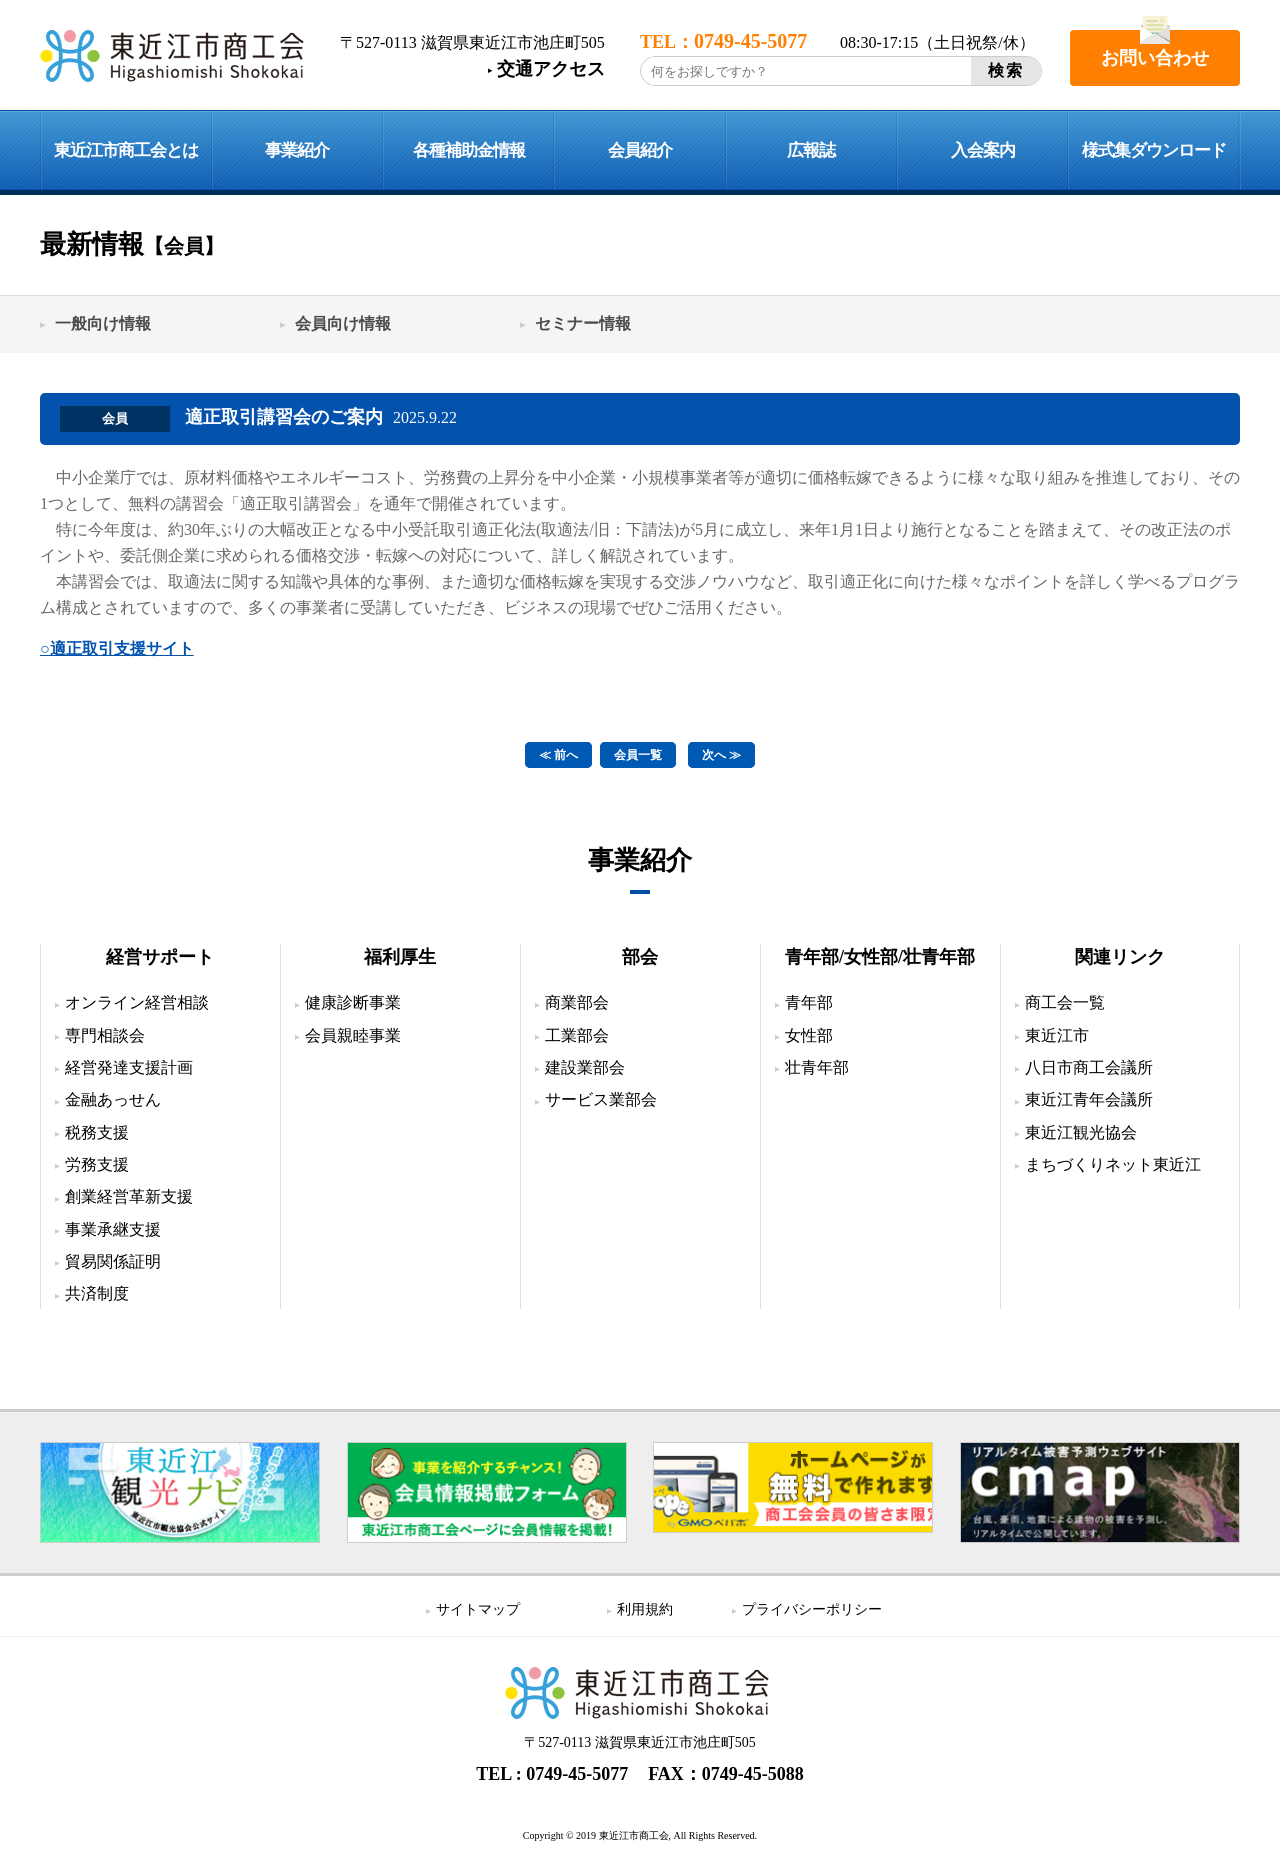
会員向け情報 (343, 323)
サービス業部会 (601, 1099)
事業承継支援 (113, 1229)
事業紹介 (297, 150)
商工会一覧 (1065, 1002)
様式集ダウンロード (1154, 150)
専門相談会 (105, 1035)
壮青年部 (817, 1067)
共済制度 (97, 1293)
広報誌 (811, 150)
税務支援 (97, 1132)
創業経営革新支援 (129, 1196)
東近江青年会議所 (1089, 1099)
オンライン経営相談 (137, 1002)
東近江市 (1057, 1035)
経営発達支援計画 (129, 1067)
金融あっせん (113, 1099)
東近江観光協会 (1081, 1132)
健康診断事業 (353, 1002)
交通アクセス (551, 69)
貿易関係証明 (113, 1261)
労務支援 (97, 1164)
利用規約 (645, 1609)
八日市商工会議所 (1089, 1067)
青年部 (809, 1002)
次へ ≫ (721, 755)
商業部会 (577, 1002)
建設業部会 (585, 1067)
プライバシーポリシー (812, 1609)
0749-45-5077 (577, 1774)
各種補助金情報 (469, 150)
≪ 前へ (558, 755)
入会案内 (983, 150)
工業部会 (577, 1035)
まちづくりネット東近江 (1113, 1164)
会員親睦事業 (353, 1035)
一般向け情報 (103, 323)
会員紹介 (640, 150)
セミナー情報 (583, 323)
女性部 (809, 1035)
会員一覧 (638, 755)
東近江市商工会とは (126, 150)
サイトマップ (478, 1609)
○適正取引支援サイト (117, 648)
